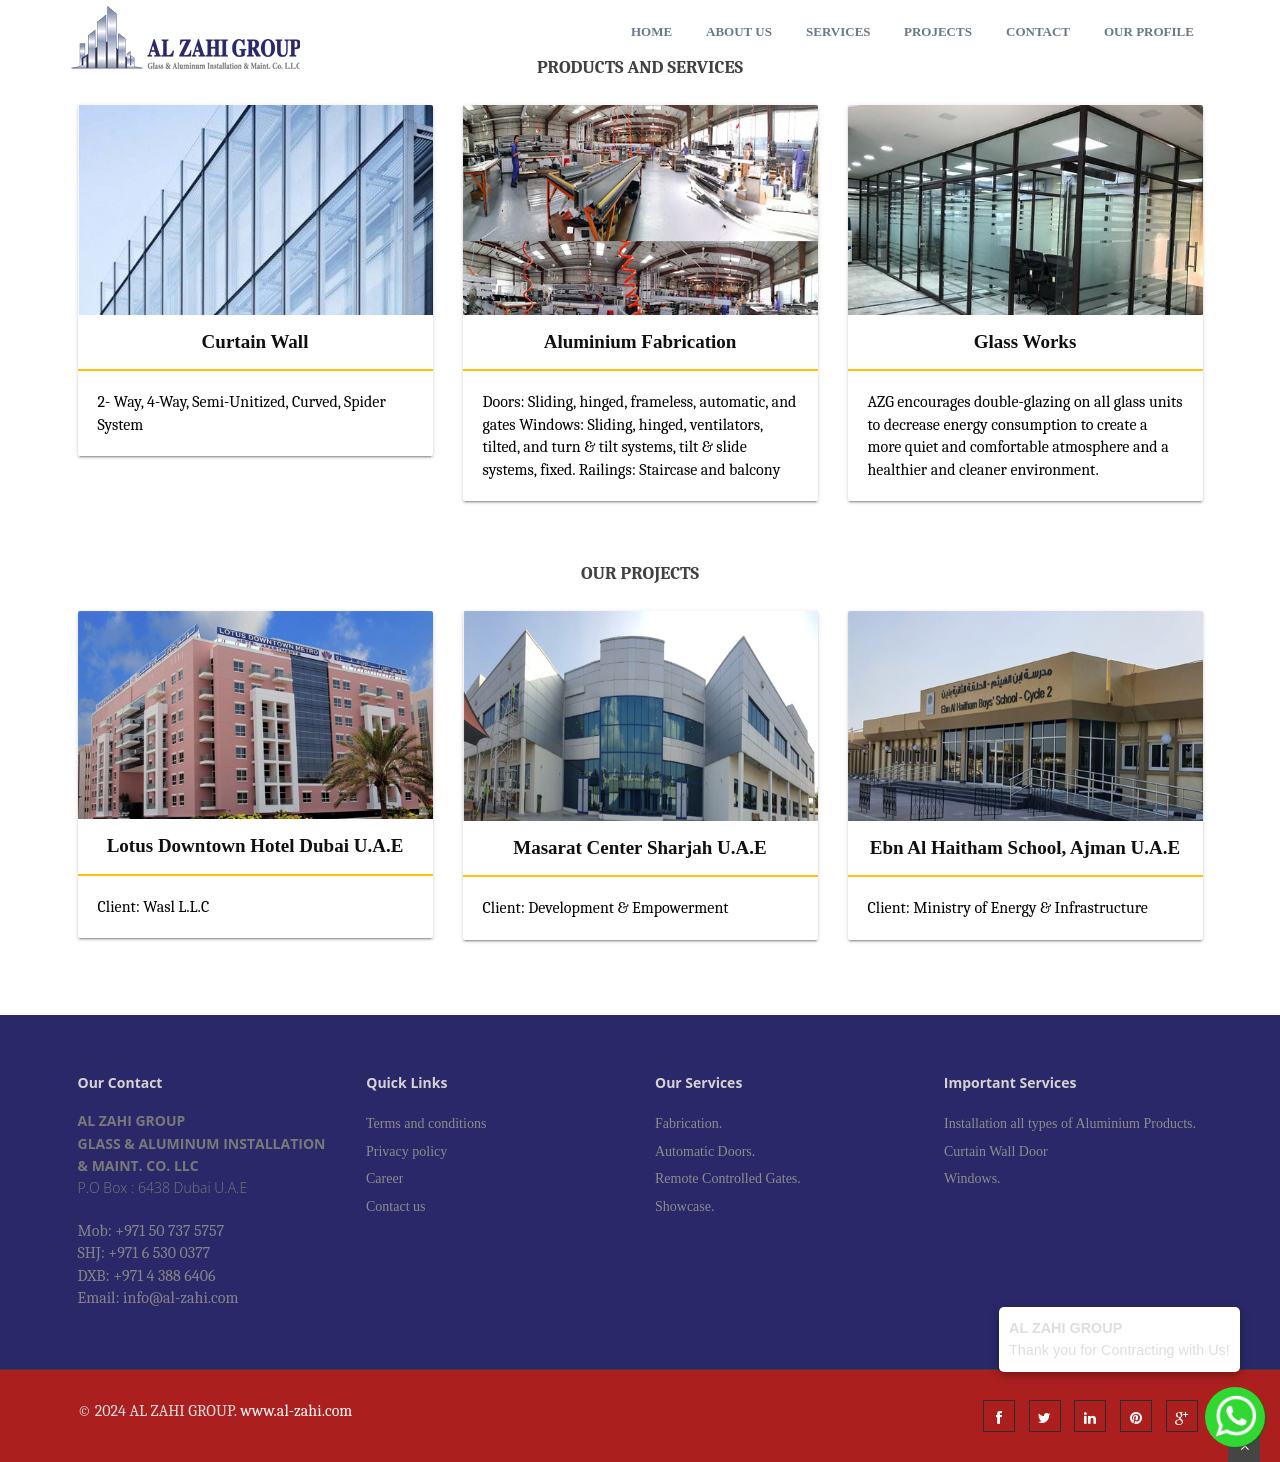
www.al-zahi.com (296, 1411)
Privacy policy (406, 1151)
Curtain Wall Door (996, 1151)
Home (651, 31)
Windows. (972, 1178)
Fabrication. (688, 1123)
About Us (739, 31)
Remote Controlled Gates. (728, 1178)
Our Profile (1149, 31)
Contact (1038, 31)
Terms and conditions (426, 1123)
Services (838, 31)
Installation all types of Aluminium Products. (1070, 1123)
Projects (938, 31)
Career (384, 1178)
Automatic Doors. (705, 1151)
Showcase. (685, 1206)
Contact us (396, 1206)
